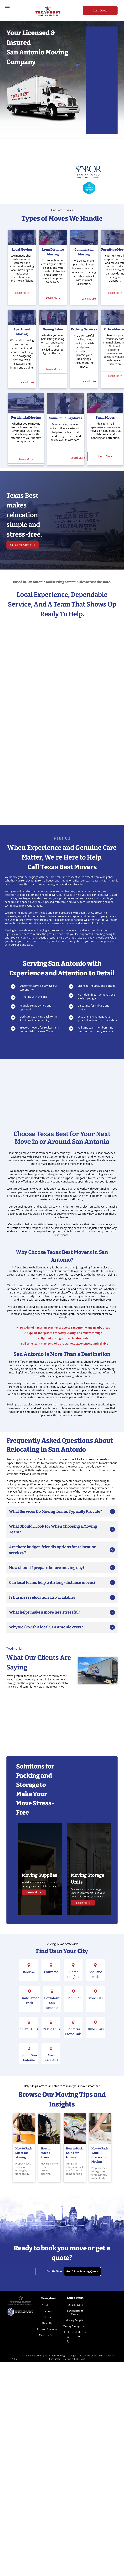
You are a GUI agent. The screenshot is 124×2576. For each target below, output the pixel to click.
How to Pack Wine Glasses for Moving (99, 2155)
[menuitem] (47, 2305)
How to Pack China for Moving (74, 2153)
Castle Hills (51, 2029)
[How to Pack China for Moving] (75, 2128)
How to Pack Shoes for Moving (23, 2153)
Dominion (74, 1998)
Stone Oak (95, 1998)
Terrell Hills (29, 2029)
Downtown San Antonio (52, 2003)
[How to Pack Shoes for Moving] (24, 2128)
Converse (51, 1972)
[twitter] (68, 2342)
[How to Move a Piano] (49, 2128)
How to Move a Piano (45, 2153)
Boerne (29, 1972)
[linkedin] (68, 2337)
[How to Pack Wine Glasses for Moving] (100, 2128)
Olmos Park (95, 2029)
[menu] (7, 7)
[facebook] (79, 2337)
